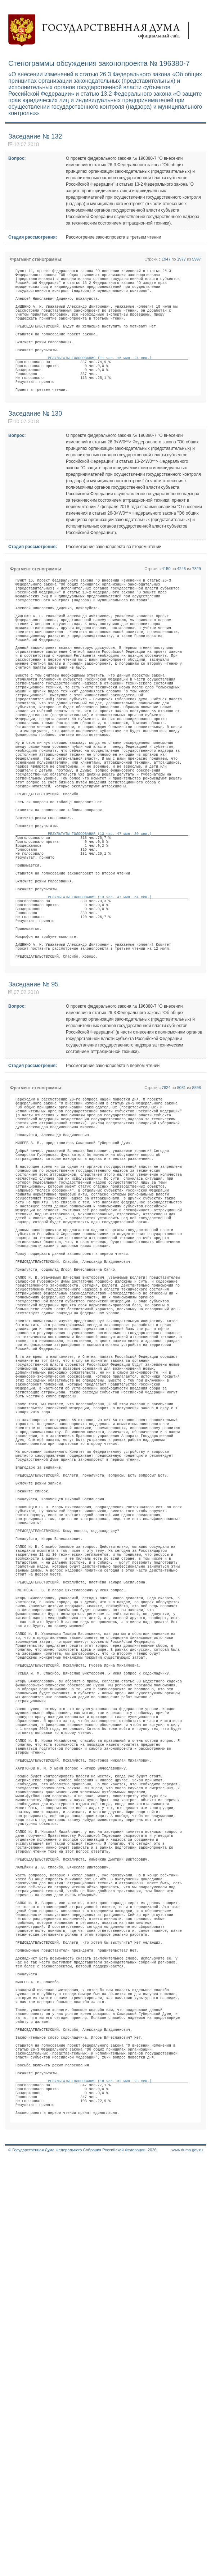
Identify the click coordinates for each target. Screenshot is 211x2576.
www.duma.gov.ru (187, 2566)
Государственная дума (102, 30)
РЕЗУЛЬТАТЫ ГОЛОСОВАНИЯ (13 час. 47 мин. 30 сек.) (101, 937)
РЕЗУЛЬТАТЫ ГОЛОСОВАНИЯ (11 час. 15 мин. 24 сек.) (101, 382)
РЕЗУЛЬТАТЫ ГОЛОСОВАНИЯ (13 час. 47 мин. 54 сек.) (101, 1017)
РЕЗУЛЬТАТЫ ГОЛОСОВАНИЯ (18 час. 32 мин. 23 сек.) (101, 2487)
